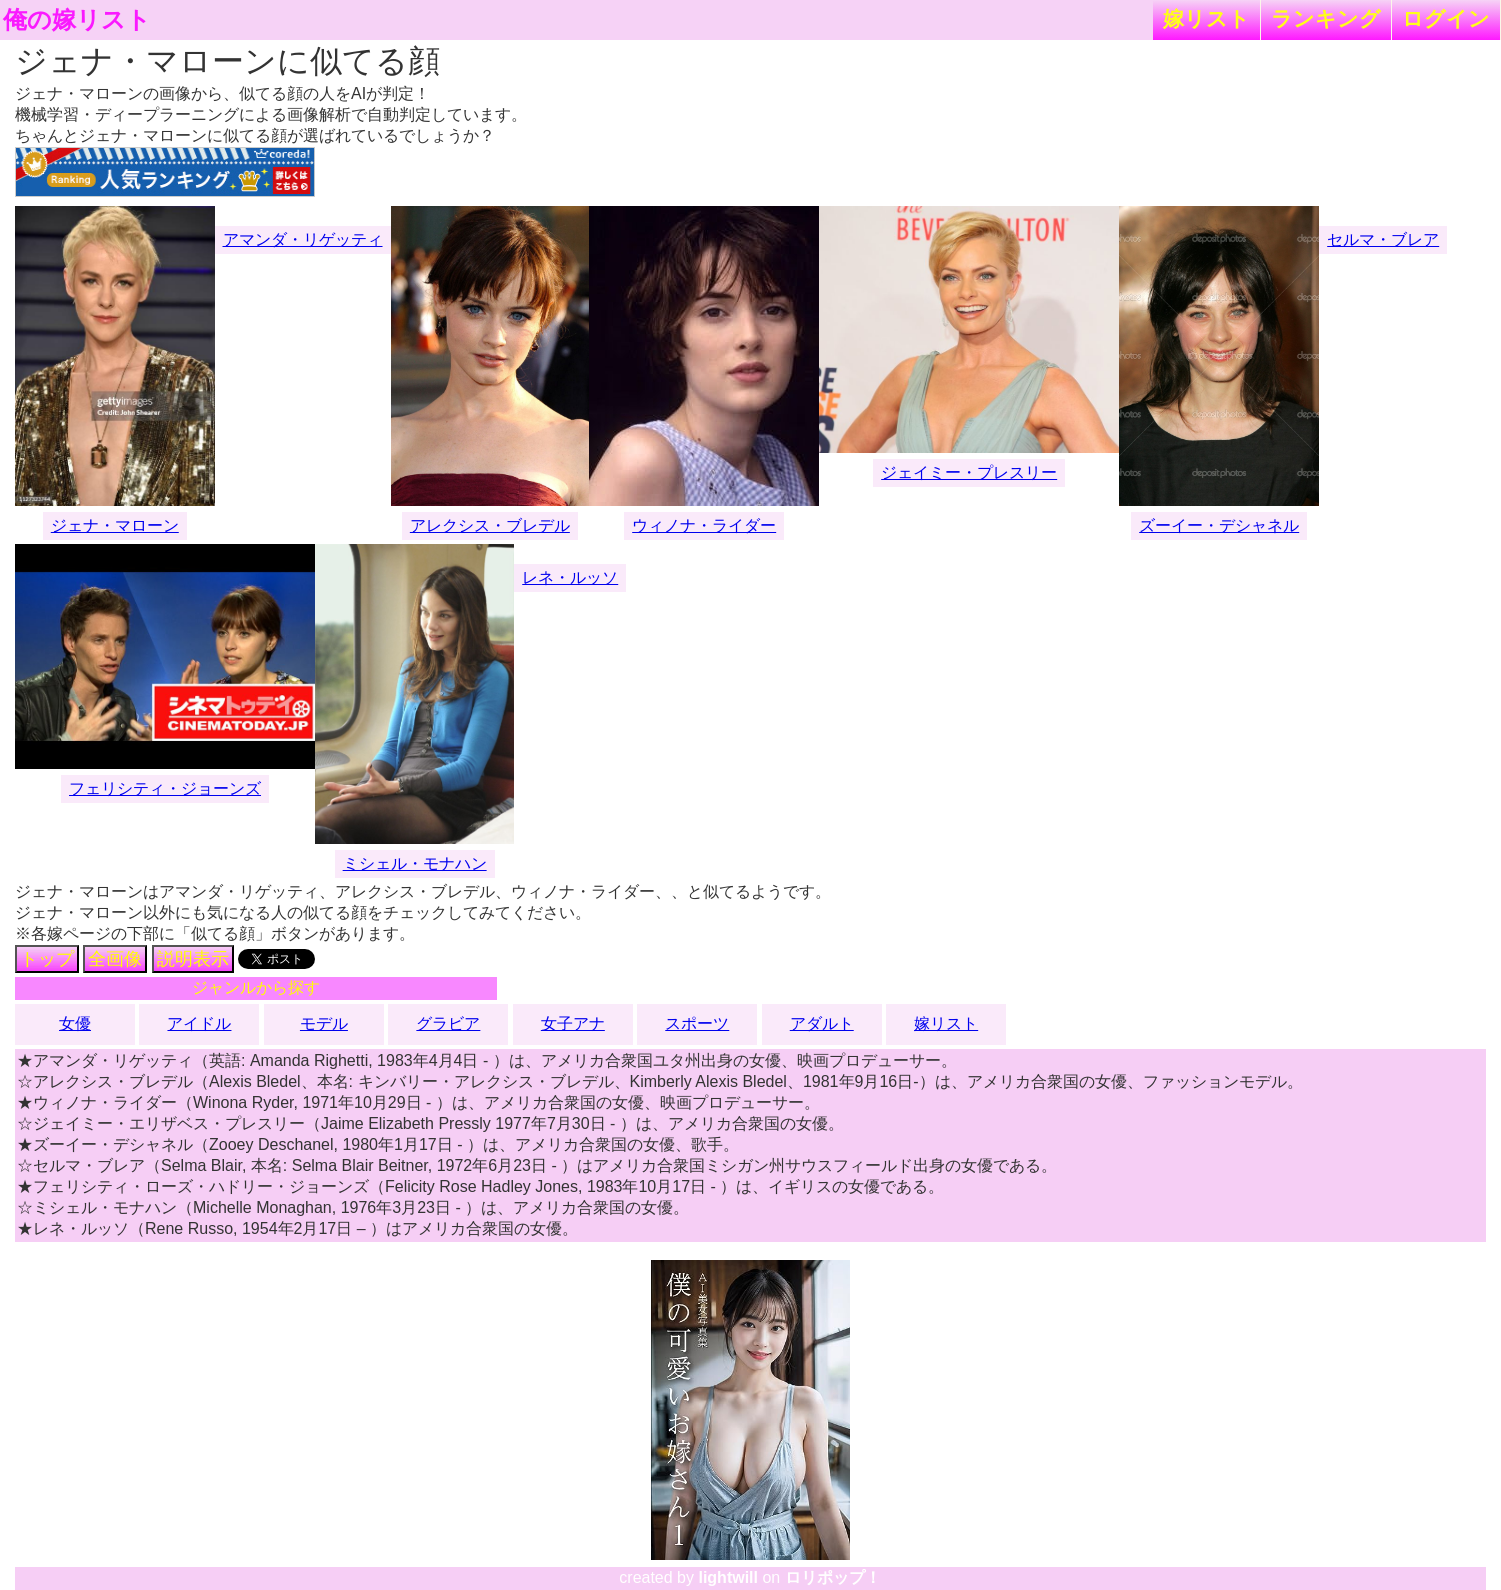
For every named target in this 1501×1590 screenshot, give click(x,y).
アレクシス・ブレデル (490, 525)
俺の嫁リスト (77, 20)
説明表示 (193, 959)
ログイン (1446, 18)
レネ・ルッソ (570, 577)
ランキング (1326, 18)
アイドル (199, 1023)
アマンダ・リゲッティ (303, 239)
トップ (47, 959)
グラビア (448, 1023)
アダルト (822, 1023)
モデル (324, 1023)
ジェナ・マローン (115, 525)
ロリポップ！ (833, 1577)
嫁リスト (1206, 18)
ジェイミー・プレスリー (969, 472)
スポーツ (697, 1023)
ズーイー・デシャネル (1219, 525)
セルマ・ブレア (1383, 239)
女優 (75, 1023)
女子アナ (573, 1023)
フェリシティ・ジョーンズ (165, 788)
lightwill (728, 1577)
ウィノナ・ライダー (704, 525)
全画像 (115, 959)
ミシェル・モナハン (415, 863)
